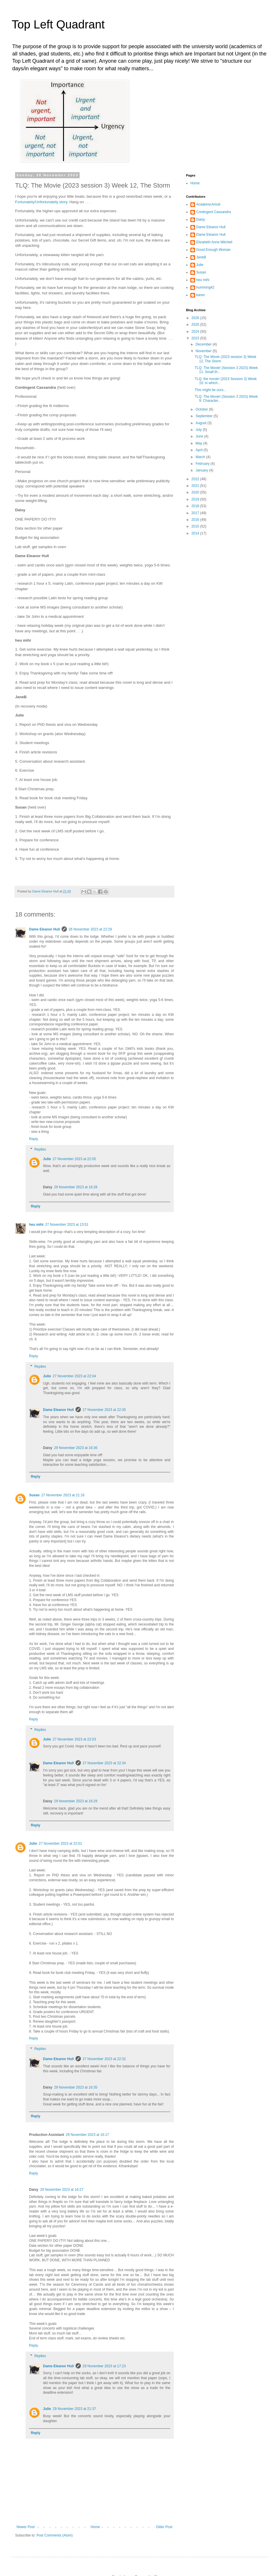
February (203, 464)
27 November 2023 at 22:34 (104, 1763)
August (202, 423)
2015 (196, 526)
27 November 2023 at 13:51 (66, 1225)
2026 (196, 318)
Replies (40, 1149)
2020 (196, 492)
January (202, 470)
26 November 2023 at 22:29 (90, 929)
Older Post (164, 2527)
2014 (196, 533)
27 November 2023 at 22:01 (60, 1843)
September (205, 416)
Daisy (200, 219)
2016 (196, 520)
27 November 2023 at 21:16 (63, 1495)
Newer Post (26, 2527)
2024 (196, 332)
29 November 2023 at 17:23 (104, 2366)
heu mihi (36, 1225)
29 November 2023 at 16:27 (61, 2190)
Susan (34, 1495)
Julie (47, 1159)
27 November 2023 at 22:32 (104, 2059)
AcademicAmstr (208, 204)
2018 (196, 506)
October (202, 409)
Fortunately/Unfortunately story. (41, 202)
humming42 (205, 287)
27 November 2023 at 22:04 (74, 1376)
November (204, 351)
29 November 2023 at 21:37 (74, 2409)
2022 (196, 479)
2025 (196, 325)
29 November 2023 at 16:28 (75, 1187)
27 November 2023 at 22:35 (104, 1410)
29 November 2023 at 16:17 (87, 2135)
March (201, 457)
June (200, 436)
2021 (196, 486)
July (199, 430)
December (204, 344)
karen (200, 295)
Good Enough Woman (213, 250)
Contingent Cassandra (213, 212)
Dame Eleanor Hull (44, 929)
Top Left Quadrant (58, 24)
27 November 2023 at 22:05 (74, 1159)
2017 (196, 513)
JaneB (201, 257)
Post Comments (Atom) (54, 2535)
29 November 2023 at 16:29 (75, 1801)
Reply (33, 1139)
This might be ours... (210, 390)
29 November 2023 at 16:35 (75, 2087)
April (199, 450)
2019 (196, 499)
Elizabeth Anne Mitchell (214, 242)
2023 (196, 338)
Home (95, 2527)
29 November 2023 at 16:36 (75, 1448)
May (199, 443)
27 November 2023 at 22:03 (74, 1739)
